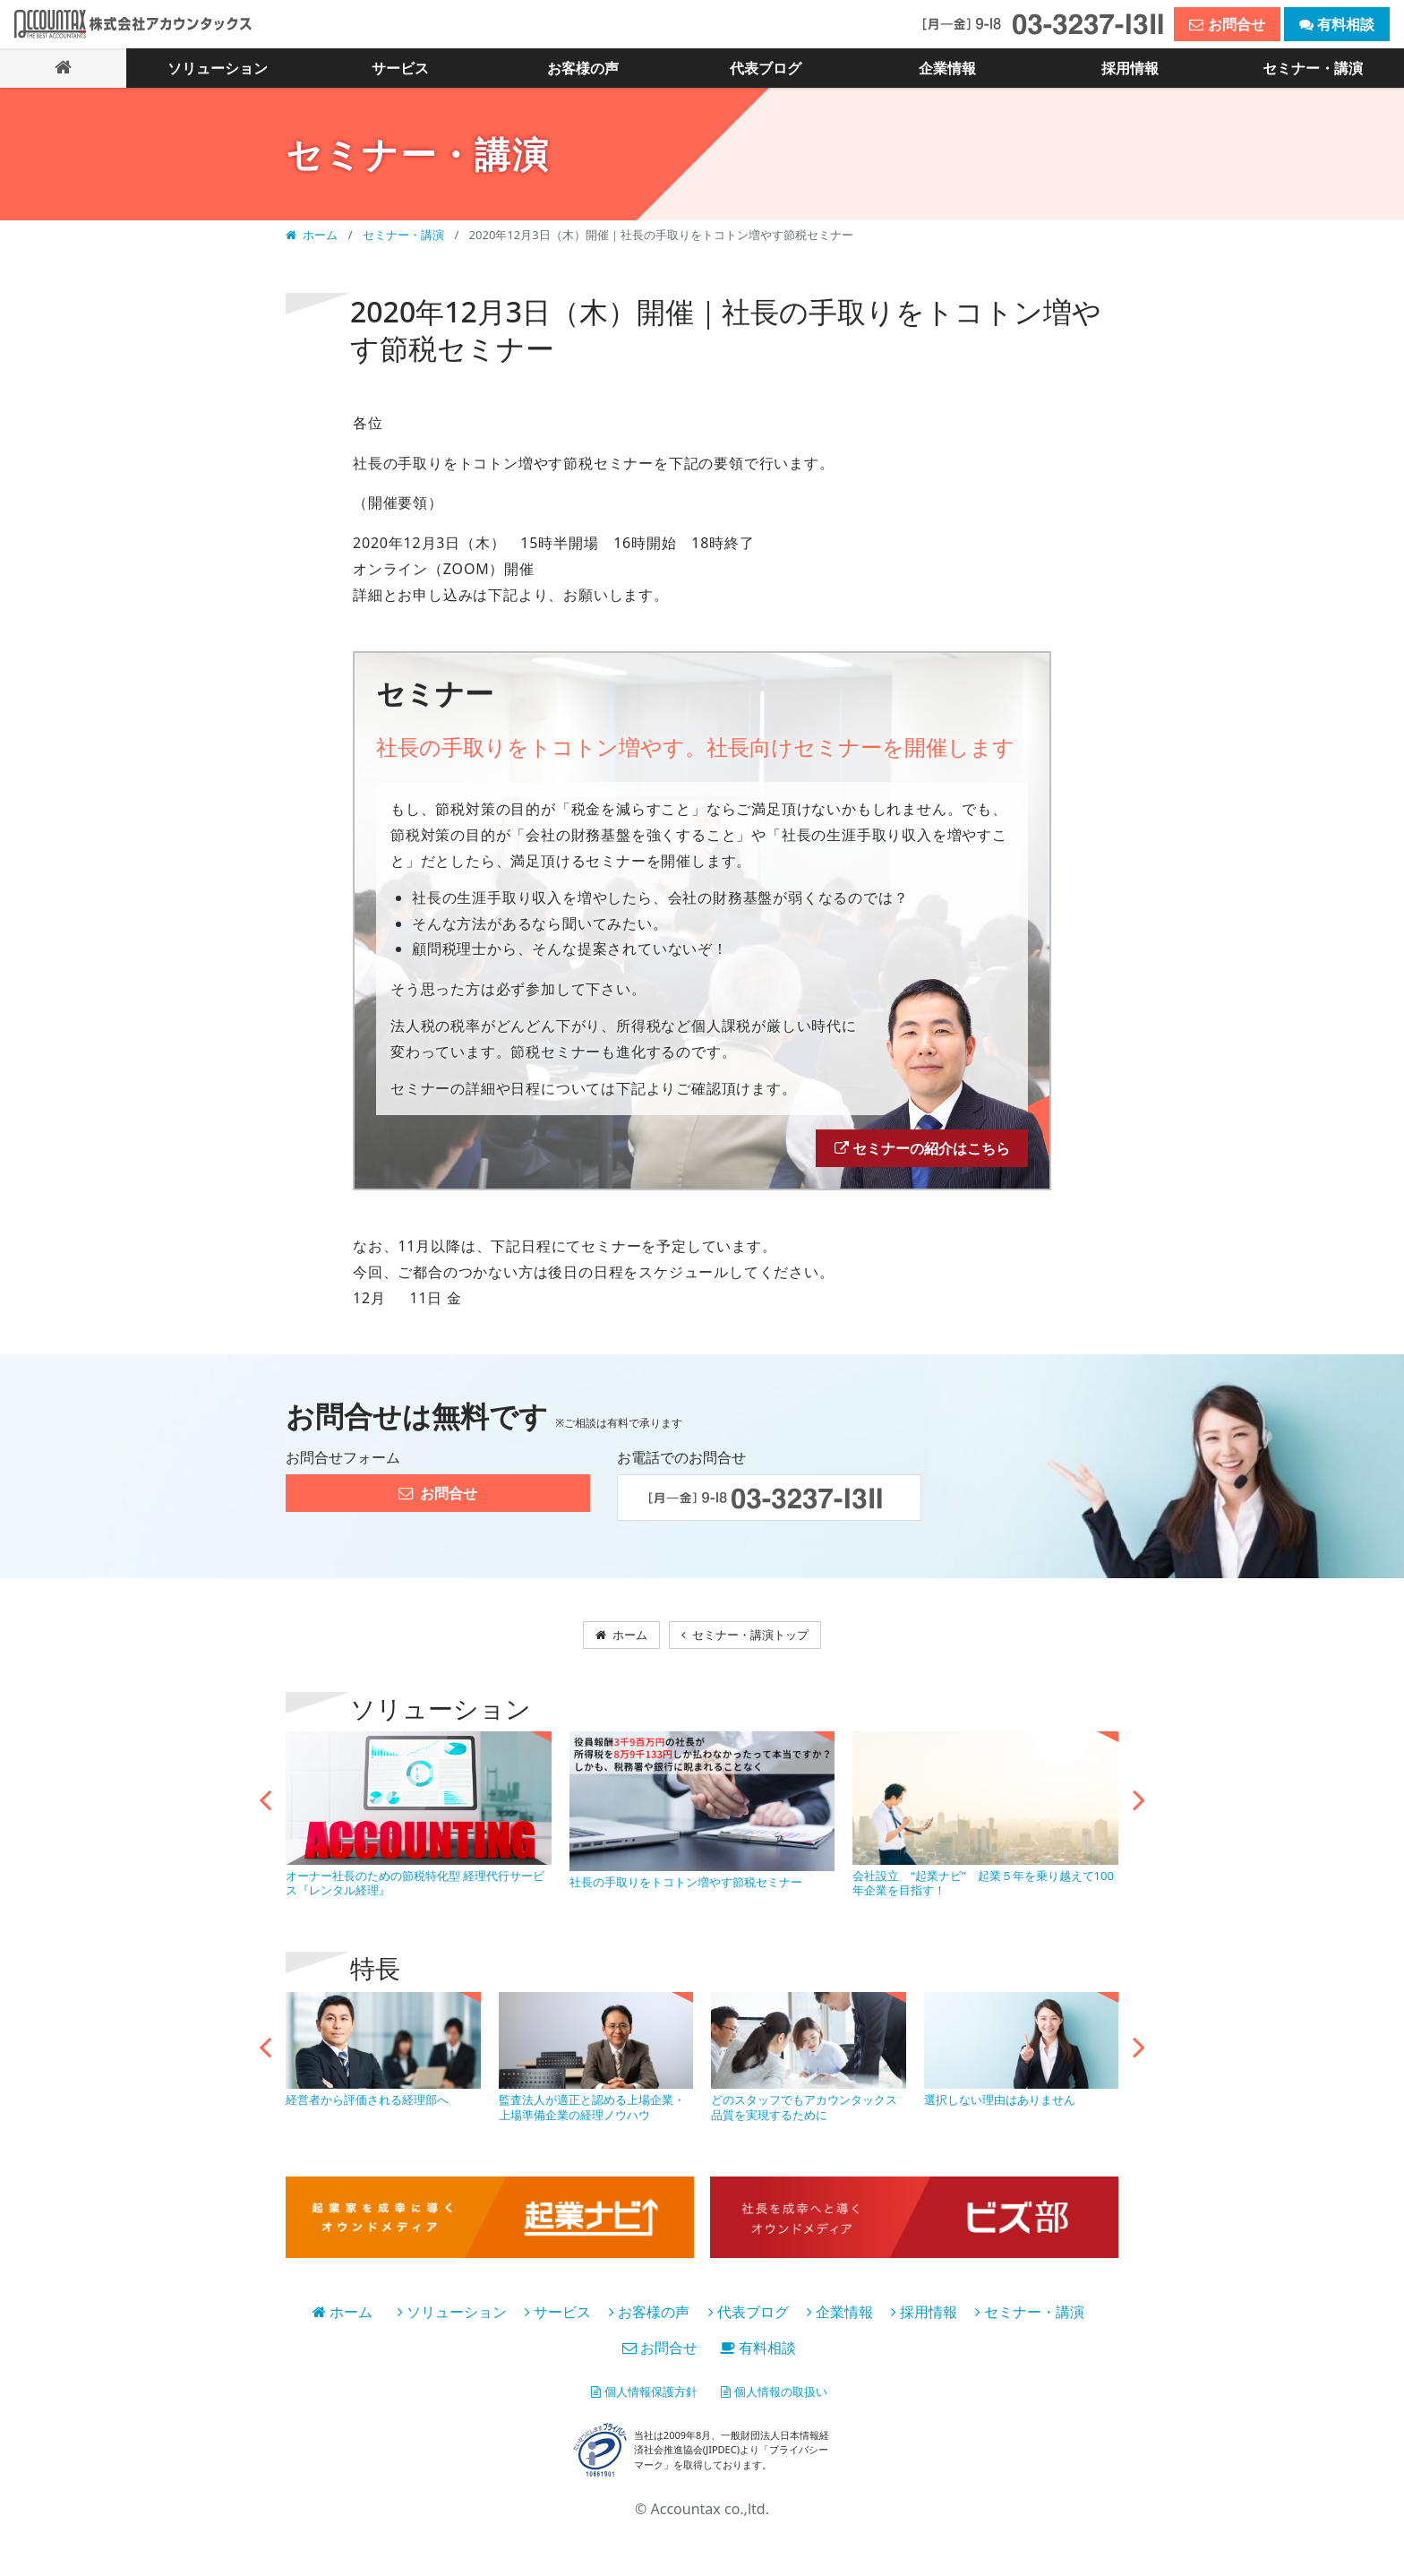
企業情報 (840, 2325)
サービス (558, 2325)
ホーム (313, 233)
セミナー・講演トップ (753, 1644)
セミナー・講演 (404, 233)
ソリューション (452, 2325)
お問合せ (660, 2361)
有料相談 (758, 2361)
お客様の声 (649, 2325)
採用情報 (924, 2325)
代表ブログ (748, 2325)
